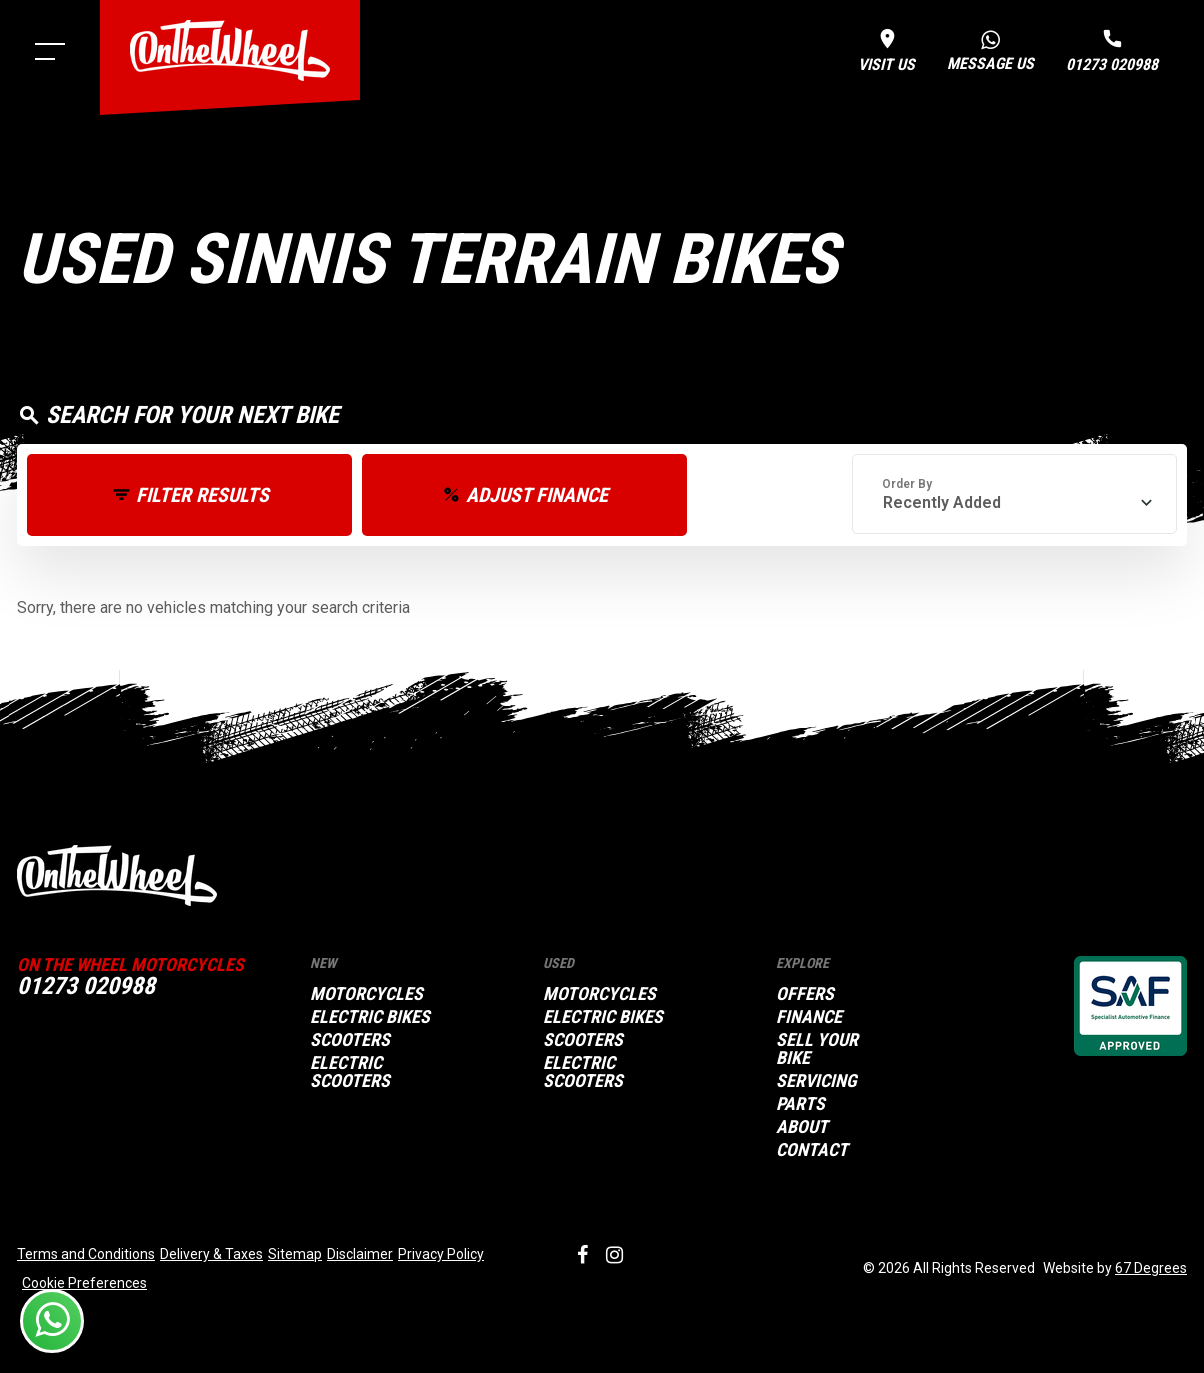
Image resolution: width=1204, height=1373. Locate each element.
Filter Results (202, 495)
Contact (812, 1150)
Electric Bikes (370, 1017)
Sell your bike (817, 1049)
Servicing (816, 1081)
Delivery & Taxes (211, 1254)
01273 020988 (86, 986)
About (802, 1127)
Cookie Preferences (84, 1283)
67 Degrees (1151, 1268)
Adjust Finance (537, 495)
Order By (907, 484)
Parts (800, 1104)
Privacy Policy (441, 1254)
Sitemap (295, 1254)
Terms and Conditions (86, 1254)
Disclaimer (360, 1254)
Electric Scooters (350, 1072)
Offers (805, 994)
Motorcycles (366, 994)
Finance (809, 1017)
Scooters (350, 1040)
